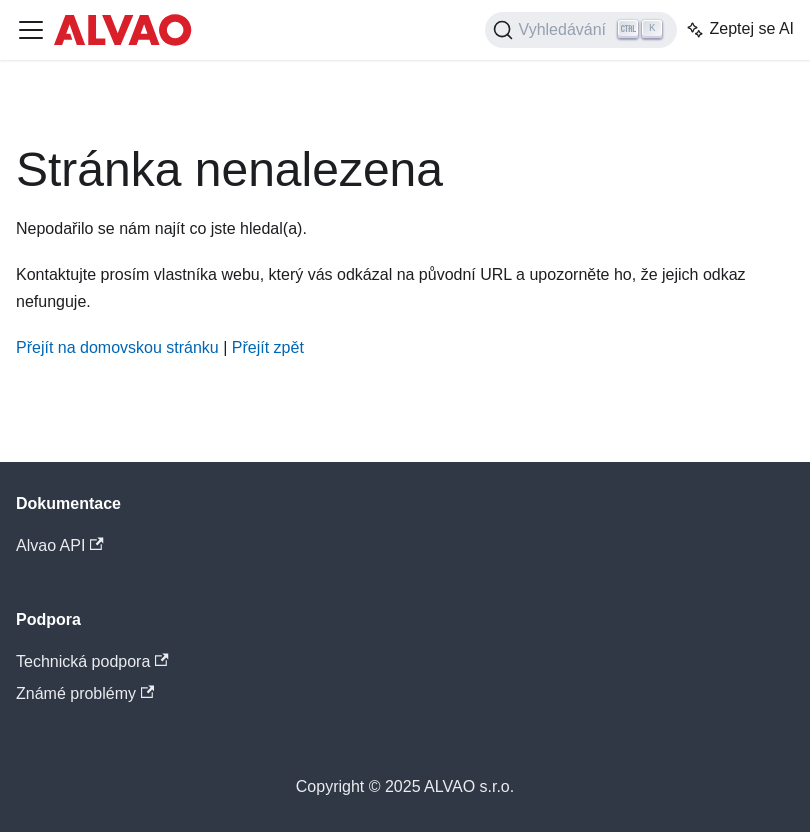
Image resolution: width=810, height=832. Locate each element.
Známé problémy (85, 693)
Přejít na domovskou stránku (117, 347)
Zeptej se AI (739, 30)
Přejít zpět (268, 347)
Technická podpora (92, 661)
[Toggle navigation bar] (31, 30)
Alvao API (60, 545)
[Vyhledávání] (581, 30)
